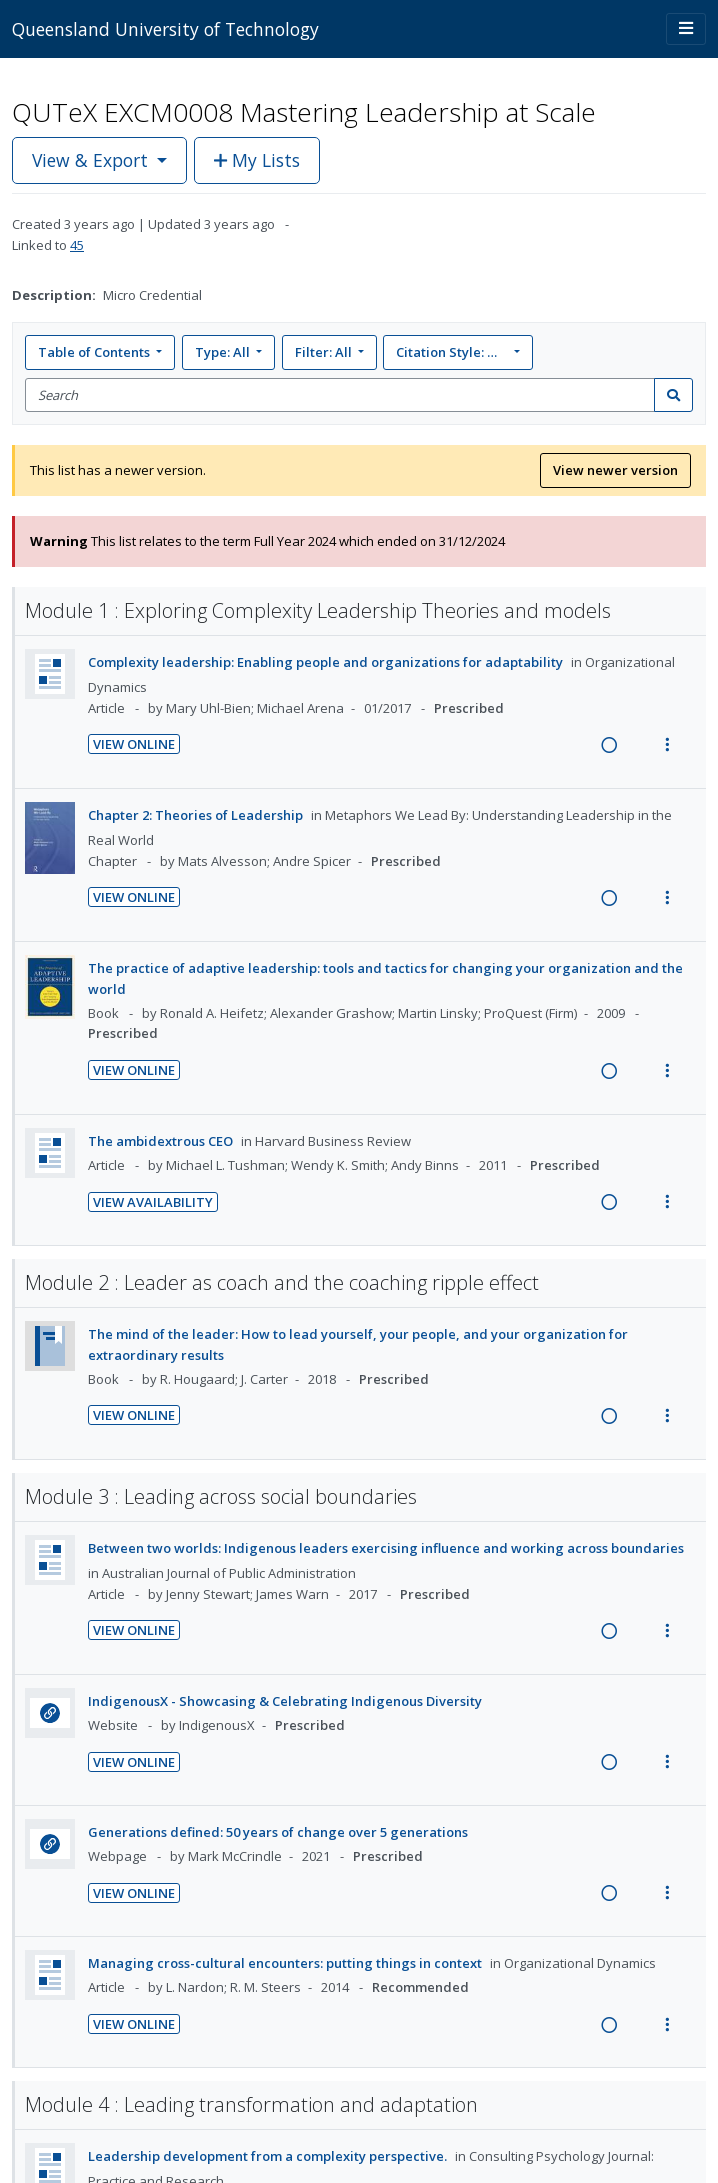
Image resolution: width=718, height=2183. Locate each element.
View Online (134, 744)
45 (77, 245)
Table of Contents (95, 352)
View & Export (92, 160)
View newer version (615, 470)
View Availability (153, 1202)
